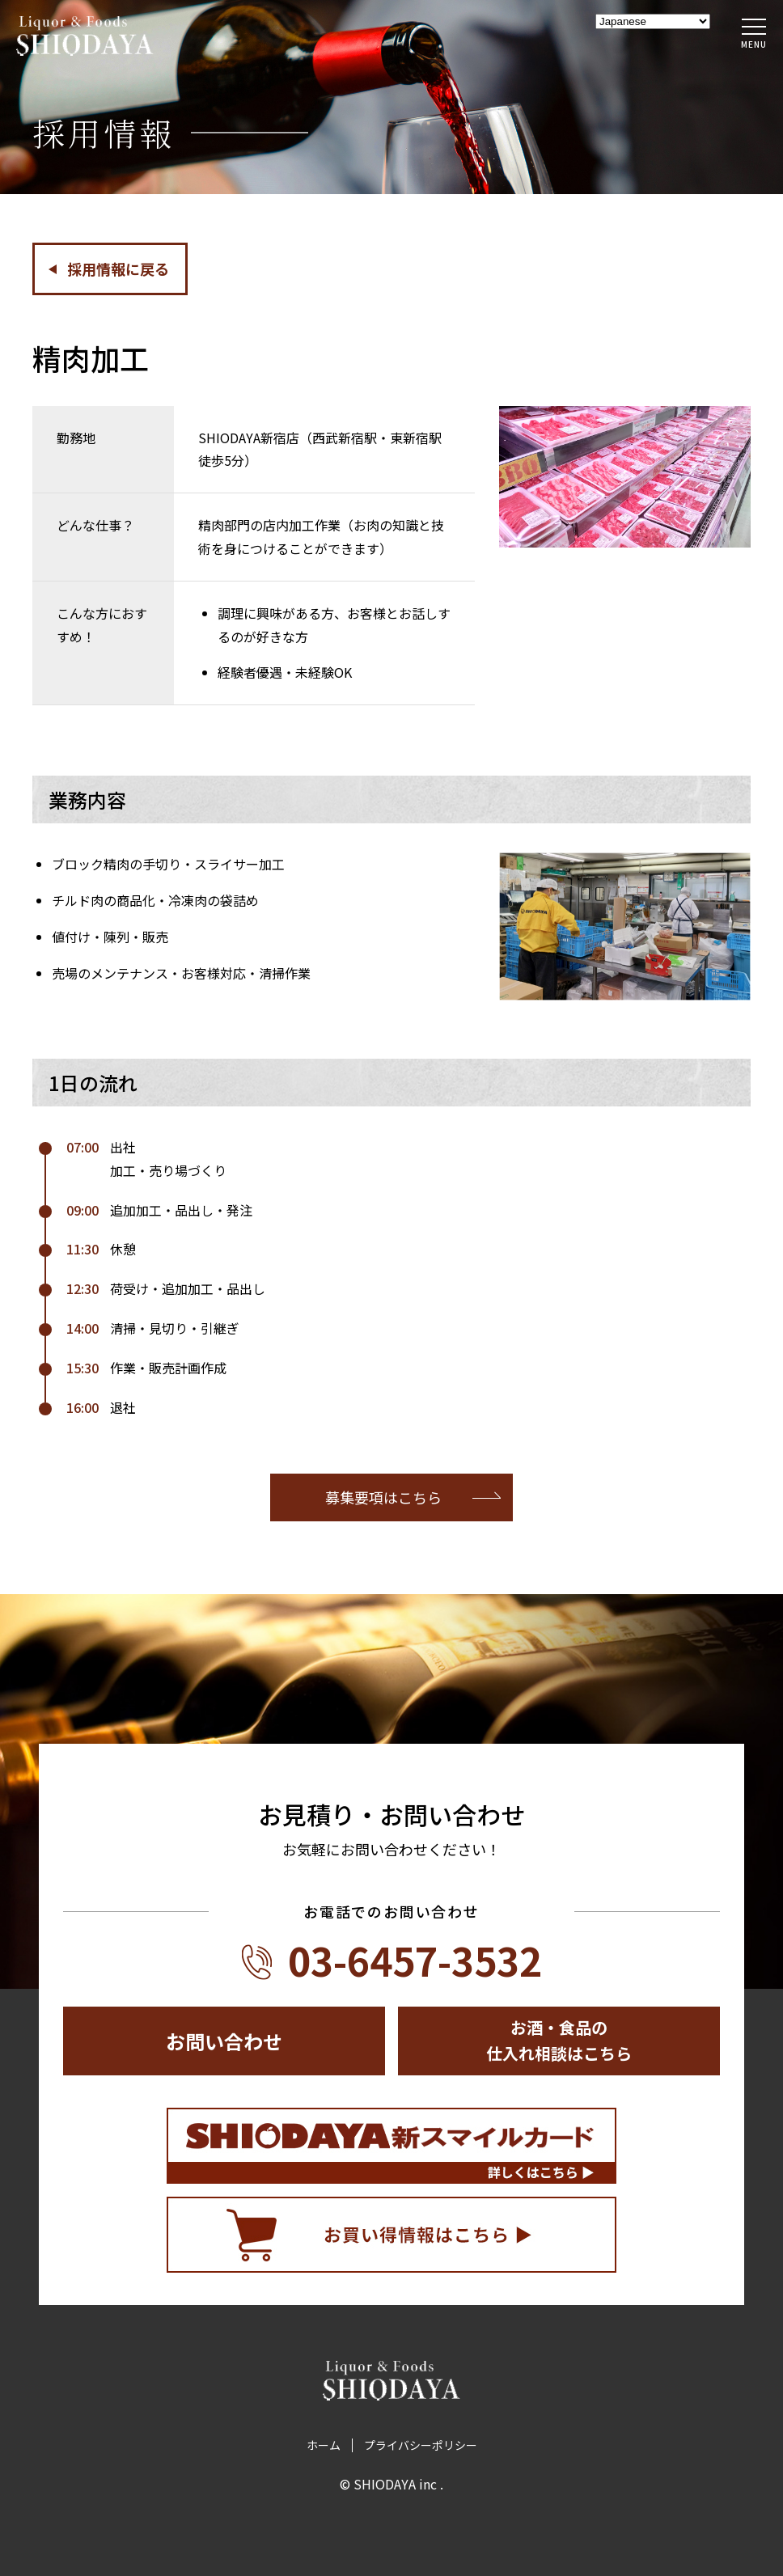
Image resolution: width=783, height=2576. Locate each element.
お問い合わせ (224, 2041)
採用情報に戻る (118, 268)
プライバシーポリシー (420, 2445)
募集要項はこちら (383, 1497)
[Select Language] (652, 21)
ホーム (324, 2445)
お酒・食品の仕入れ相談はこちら (559, 2040)
